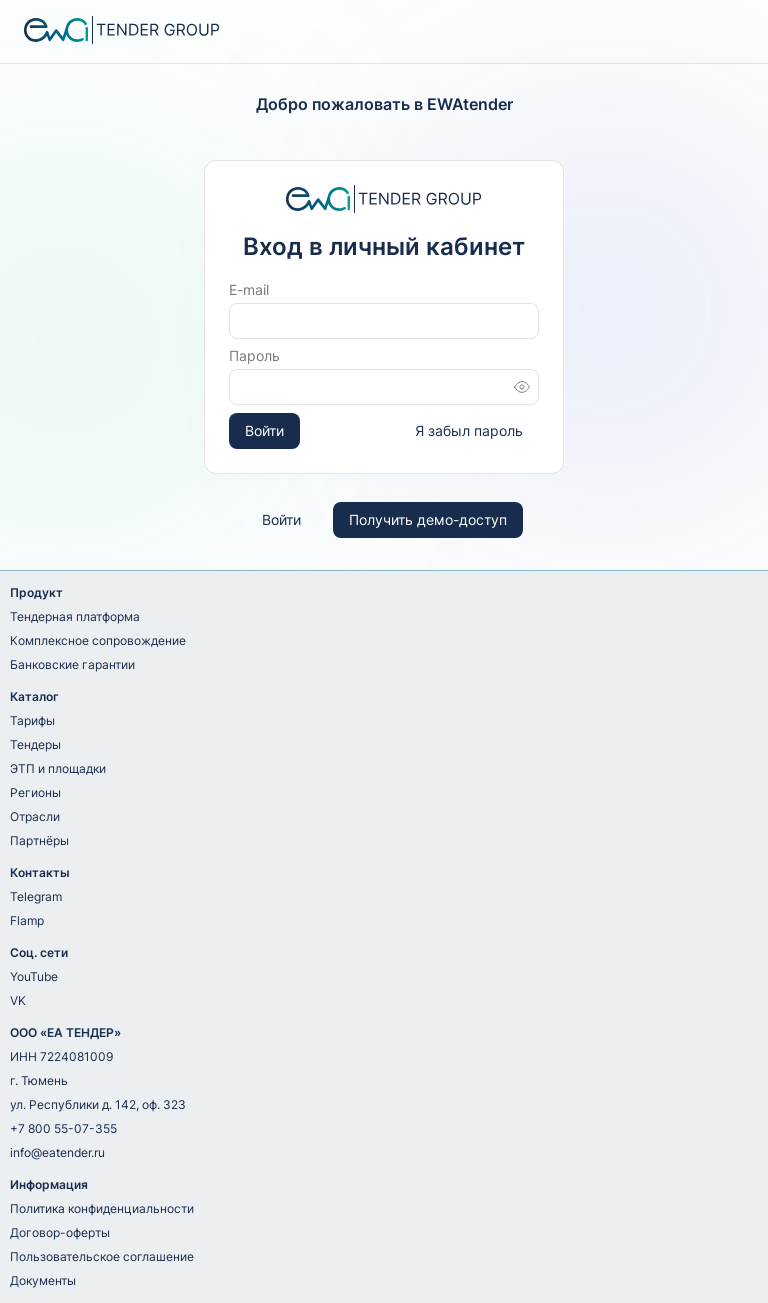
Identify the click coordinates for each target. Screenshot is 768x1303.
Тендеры (35, 744)
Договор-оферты (60, 1232)
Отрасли (35, 816)
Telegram (36, 896)
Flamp (27, 920)
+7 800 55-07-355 (63, 1128)
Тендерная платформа (75, 616)
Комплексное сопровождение (98, 640)
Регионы (35, 792)
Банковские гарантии (72, 664)
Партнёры (39, 840)
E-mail (249, 289)
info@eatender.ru (57, 1152)
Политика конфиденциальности (102, 1208)
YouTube (34, 976)
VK (18, 1000)
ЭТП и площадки (58, 768)
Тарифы (32, 720)
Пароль (254, 355)
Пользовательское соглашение (102, 1256)
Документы (43, 1280)
